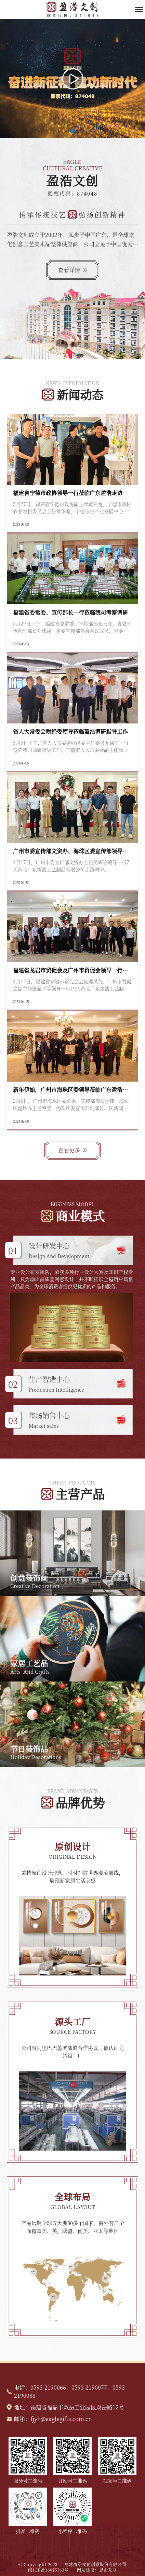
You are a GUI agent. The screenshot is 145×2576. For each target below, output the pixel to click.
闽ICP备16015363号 (52, 2570)
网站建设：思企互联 (97, 2570)
